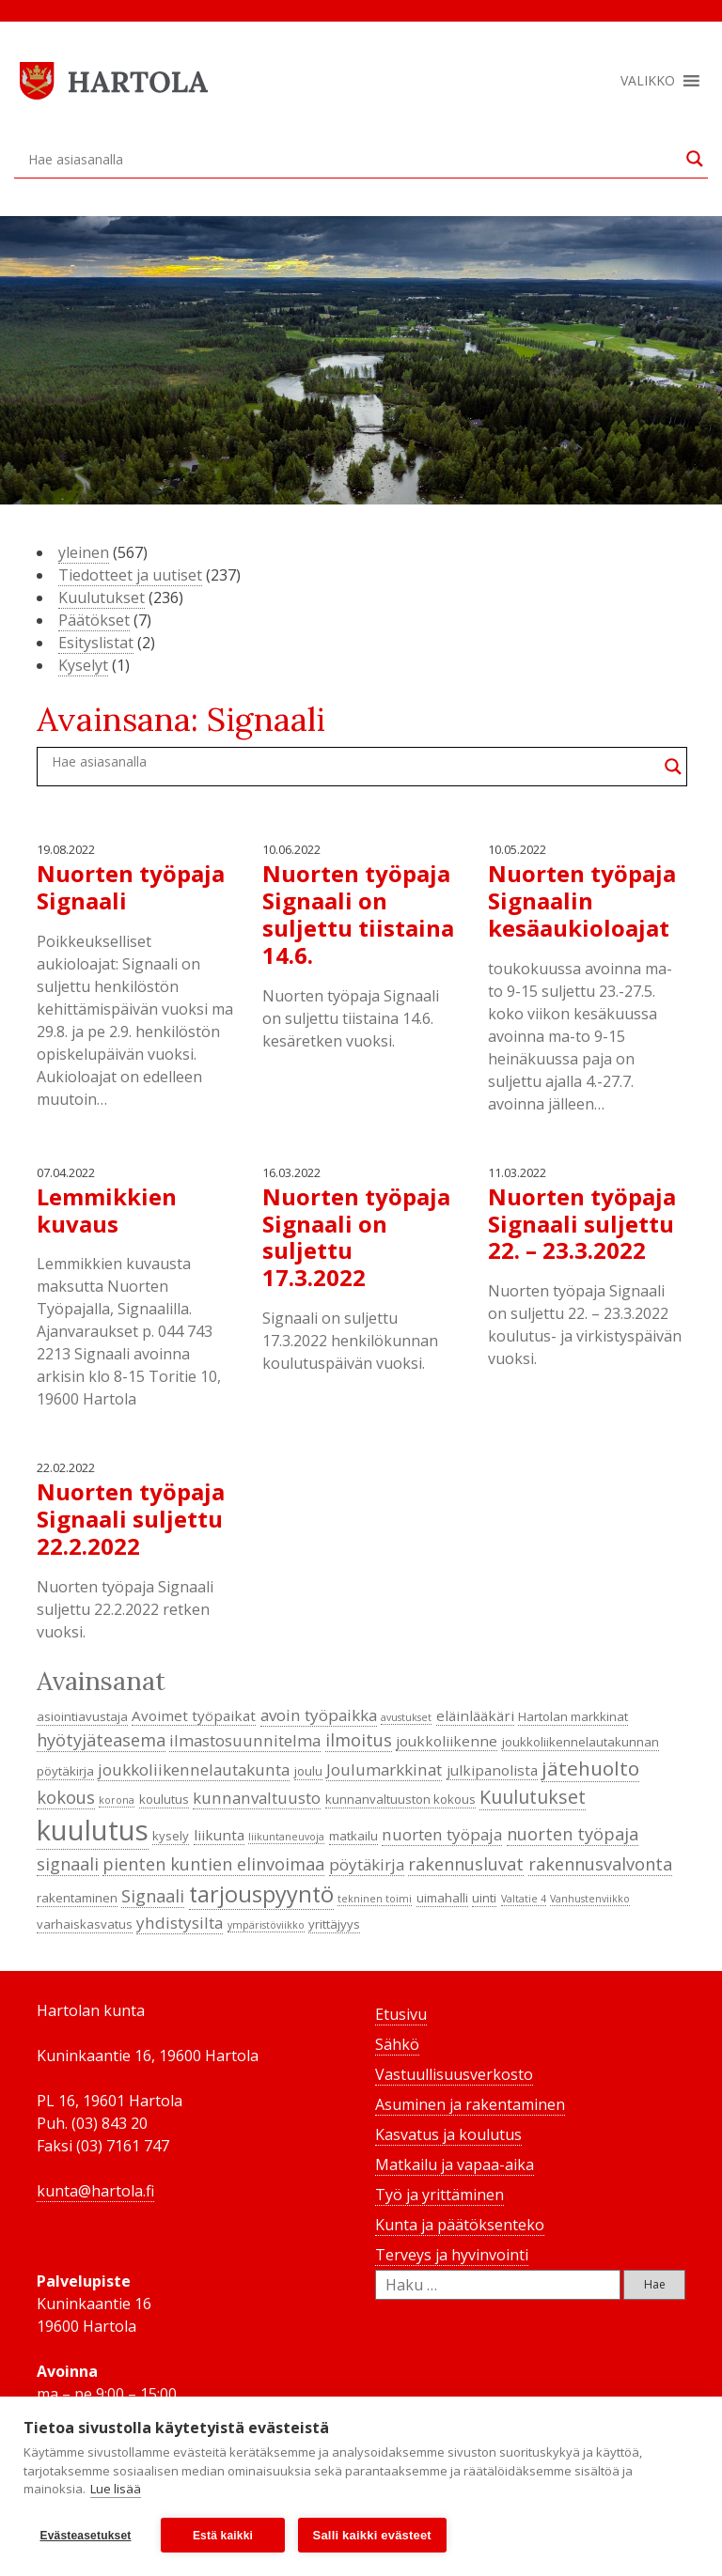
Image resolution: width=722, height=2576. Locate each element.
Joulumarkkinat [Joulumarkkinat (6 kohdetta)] (384, 1769)
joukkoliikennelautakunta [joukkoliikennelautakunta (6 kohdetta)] (194, 1769)
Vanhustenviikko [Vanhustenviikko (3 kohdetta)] (590, 1898)
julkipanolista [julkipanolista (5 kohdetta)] (492, 1770)
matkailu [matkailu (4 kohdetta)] (353, 1835)
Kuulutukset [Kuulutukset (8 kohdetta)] (532, 1796)
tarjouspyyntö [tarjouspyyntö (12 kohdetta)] (261, 1894)
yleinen (83, 552)
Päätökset (94, 620)
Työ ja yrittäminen (439, 2194)
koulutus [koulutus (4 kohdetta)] (164, 1799)
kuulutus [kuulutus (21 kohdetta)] (93, 1830)
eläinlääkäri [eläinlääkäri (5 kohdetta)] (475, 1715)
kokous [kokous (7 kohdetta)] (66, 1797)
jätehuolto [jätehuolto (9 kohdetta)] (590, 1768)
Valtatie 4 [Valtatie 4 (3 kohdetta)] (523, 1898)
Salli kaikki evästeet (372, 2535)
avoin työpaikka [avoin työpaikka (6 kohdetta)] (318, 1715)
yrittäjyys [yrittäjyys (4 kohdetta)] (334, 1924)
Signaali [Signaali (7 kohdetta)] (152, 1896)
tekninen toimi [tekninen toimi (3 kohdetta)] (374, 1898)
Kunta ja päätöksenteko (459, 2224)
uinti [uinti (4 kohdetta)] (484, 1897)
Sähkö (397, 2044)
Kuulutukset (101, 597)
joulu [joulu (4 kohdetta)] (308, 1770)
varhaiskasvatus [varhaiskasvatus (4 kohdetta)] (85, 1924)
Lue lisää (115, 2489)
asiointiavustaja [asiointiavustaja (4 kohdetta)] (82, 1716)
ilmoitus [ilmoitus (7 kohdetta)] (358, 1740)
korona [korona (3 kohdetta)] (116, 1800)
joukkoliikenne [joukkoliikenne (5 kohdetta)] (446, 1740)
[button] (647, 81)
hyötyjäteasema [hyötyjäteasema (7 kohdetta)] (101, 1740)
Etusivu (401, 2014)
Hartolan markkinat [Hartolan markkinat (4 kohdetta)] (573, 1716)
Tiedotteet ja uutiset (130, 575)
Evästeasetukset (85, 2535)
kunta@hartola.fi (95, 2190)
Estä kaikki (223, 2535)
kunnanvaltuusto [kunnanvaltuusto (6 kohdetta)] (257, 1797)
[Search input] (352, 159)
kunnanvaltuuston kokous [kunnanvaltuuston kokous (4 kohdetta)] (400, 1799)
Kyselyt (83, 665)
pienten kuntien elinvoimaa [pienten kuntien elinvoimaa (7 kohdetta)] (213, 1864)
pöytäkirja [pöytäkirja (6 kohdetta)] (366, 1864)
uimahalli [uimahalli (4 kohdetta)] (442, 1897)
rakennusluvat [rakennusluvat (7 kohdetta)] (466, 1864)
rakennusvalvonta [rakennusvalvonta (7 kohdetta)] (600, 1864)
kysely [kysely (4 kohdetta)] (170, 1835)
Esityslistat (95, 642)
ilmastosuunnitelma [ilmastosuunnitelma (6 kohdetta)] (245, 1740)
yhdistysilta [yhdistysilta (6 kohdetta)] (179, 1922)
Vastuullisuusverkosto (454, 2074)
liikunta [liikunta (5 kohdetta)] (219, 1834)
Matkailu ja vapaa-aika (454, 2164)
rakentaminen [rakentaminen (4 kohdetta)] (77, 1897)
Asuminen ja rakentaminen (470, 2104)
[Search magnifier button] (695, 159)
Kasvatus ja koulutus (448, 2134)
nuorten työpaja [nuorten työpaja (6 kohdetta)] (442, 1834)
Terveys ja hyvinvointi (451, 2254)
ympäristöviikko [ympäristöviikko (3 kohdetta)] (266, 1925)
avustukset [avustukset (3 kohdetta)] (406, 1717)
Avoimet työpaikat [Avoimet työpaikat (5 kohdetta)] (194, 1715)
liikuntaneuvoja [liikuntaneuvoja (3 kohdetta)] (286, 1836)
